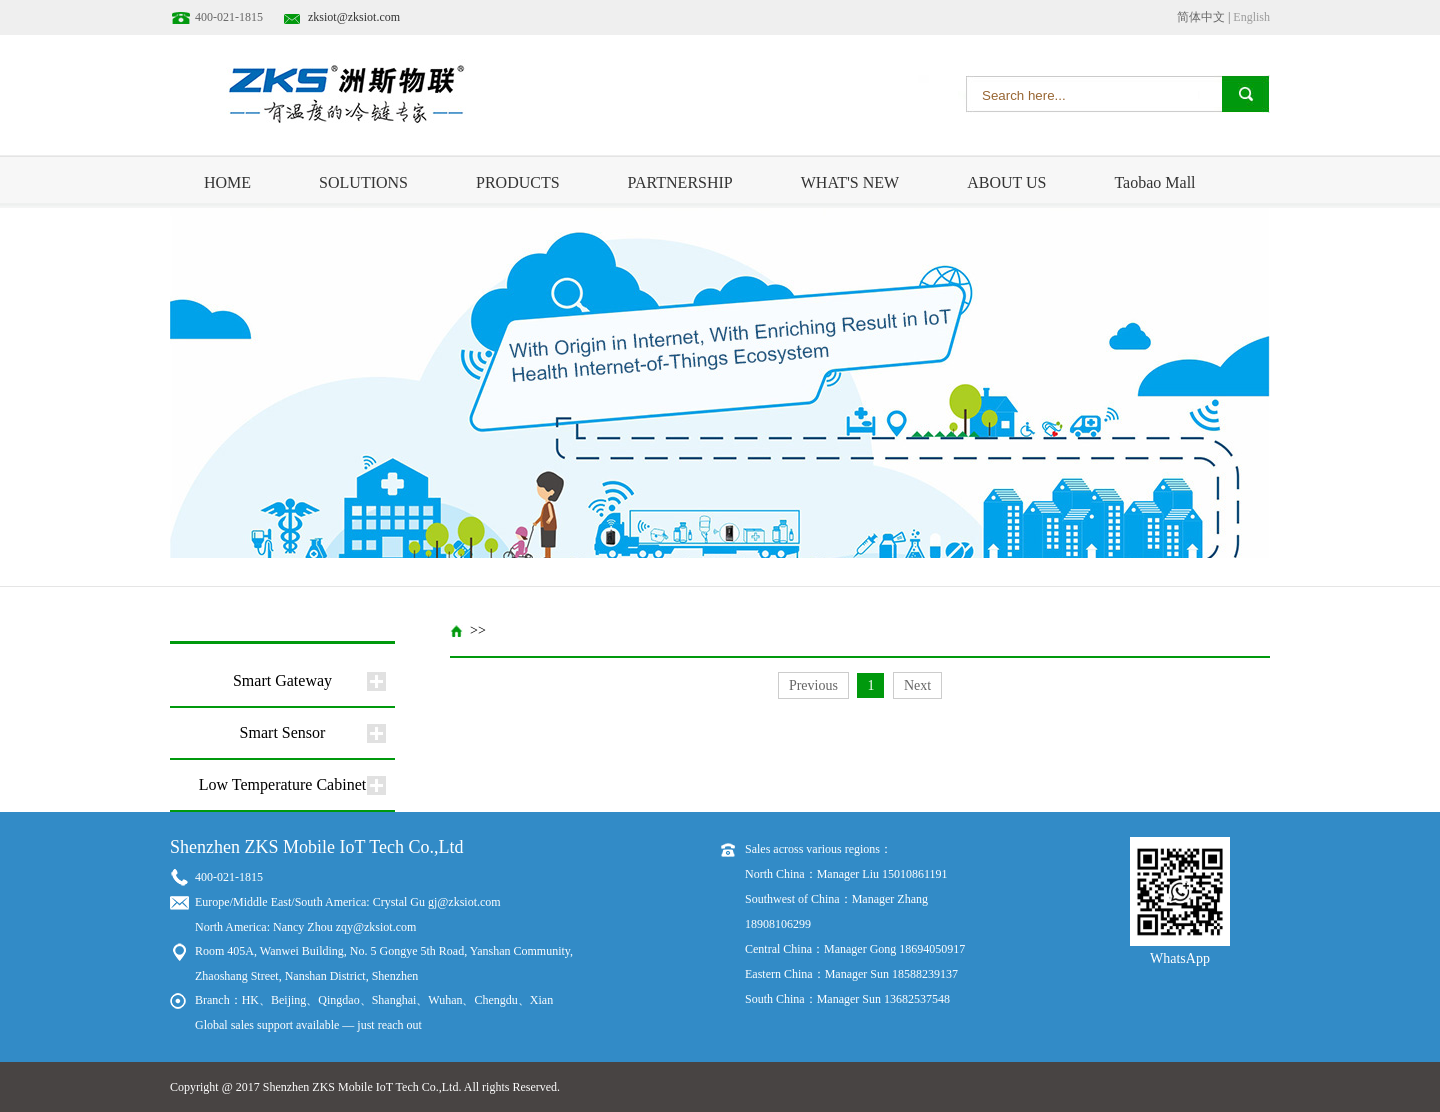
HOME (227, 182)
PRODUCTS (518, 182)
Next (917, 685)
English (1251, 17)
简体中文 (1201, 17)
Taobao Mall (1154, 182)
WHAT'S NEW (850, 182)
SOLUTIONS (363, 182)
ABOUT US (1006, 182)
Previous (813, 685)
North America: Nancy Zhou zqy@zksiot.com (305, 927)
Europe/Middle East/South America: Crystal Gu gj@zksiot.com (348, 902)
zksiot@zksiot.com (354, 17)
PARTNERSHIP (680, 182)
